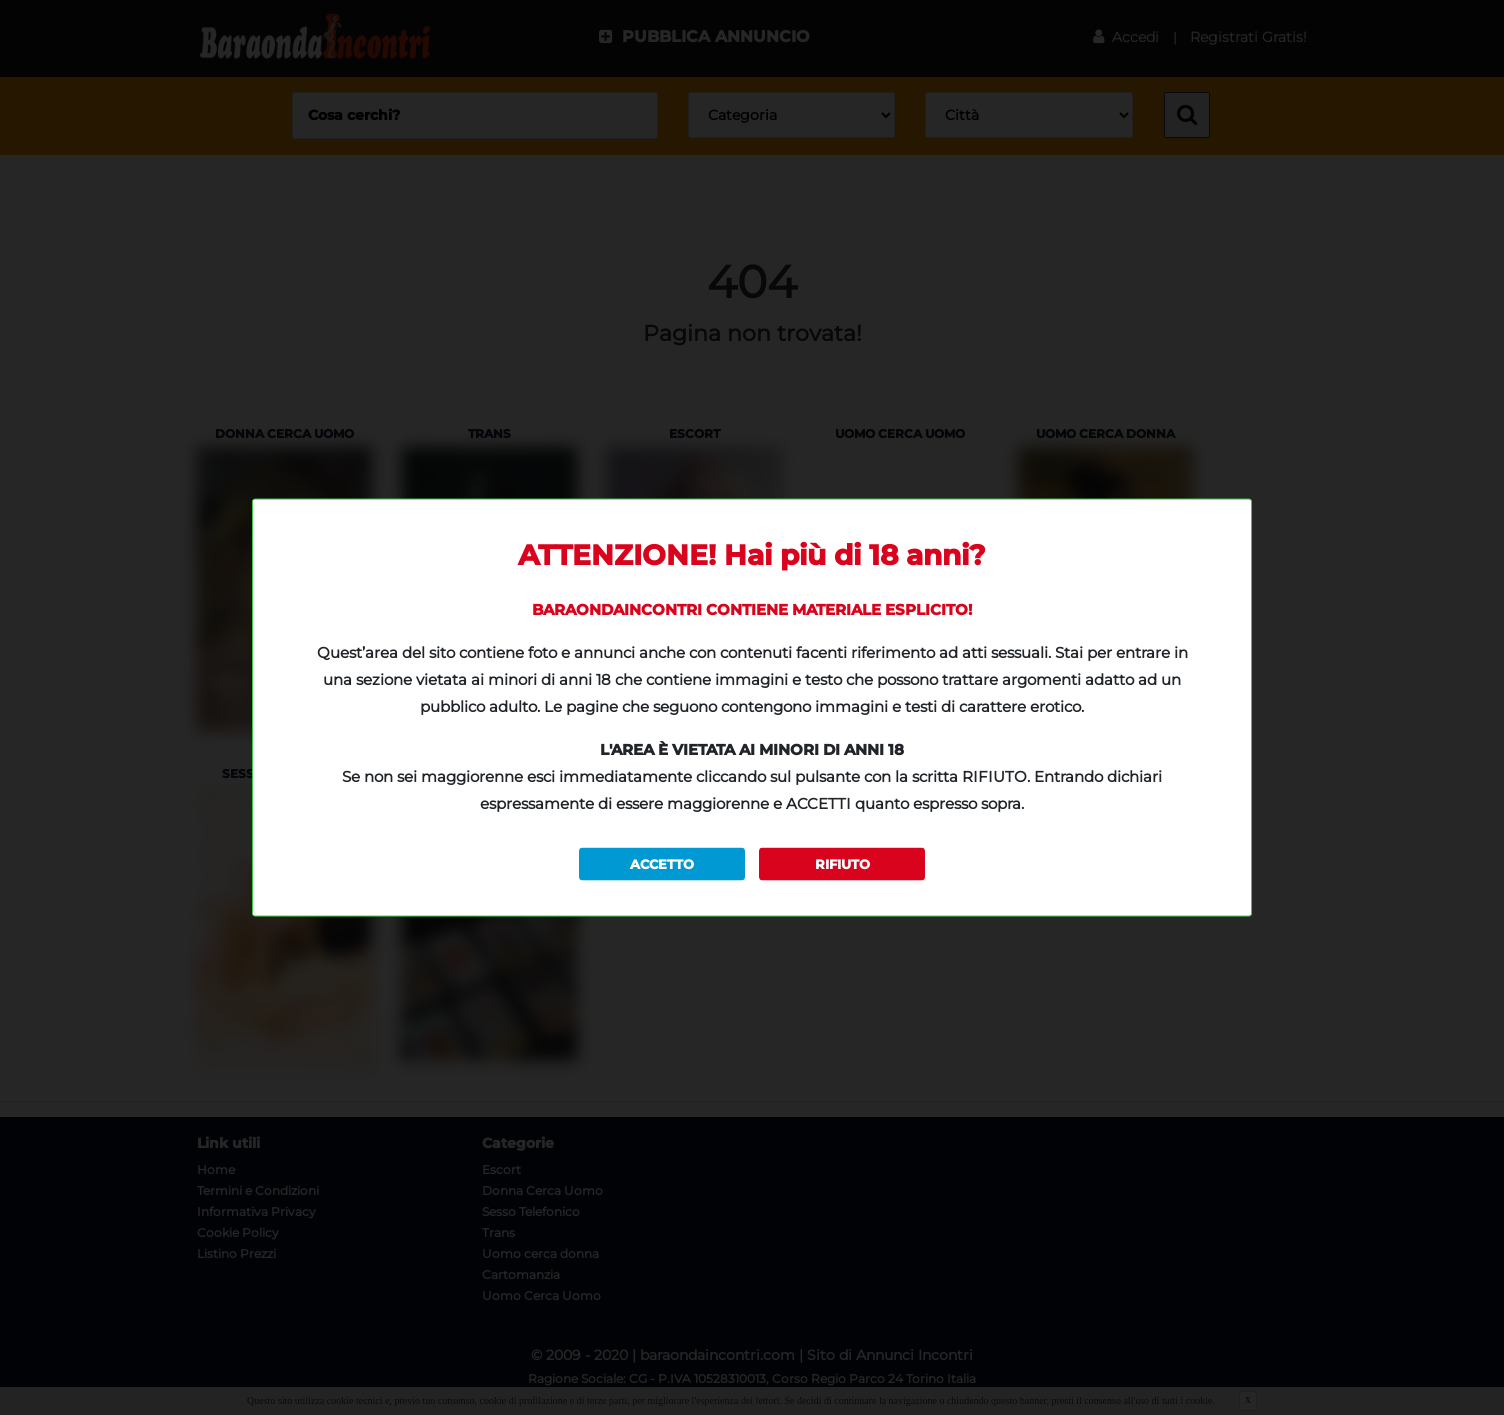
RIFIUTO (842, 863)
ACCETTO (662, 863)
